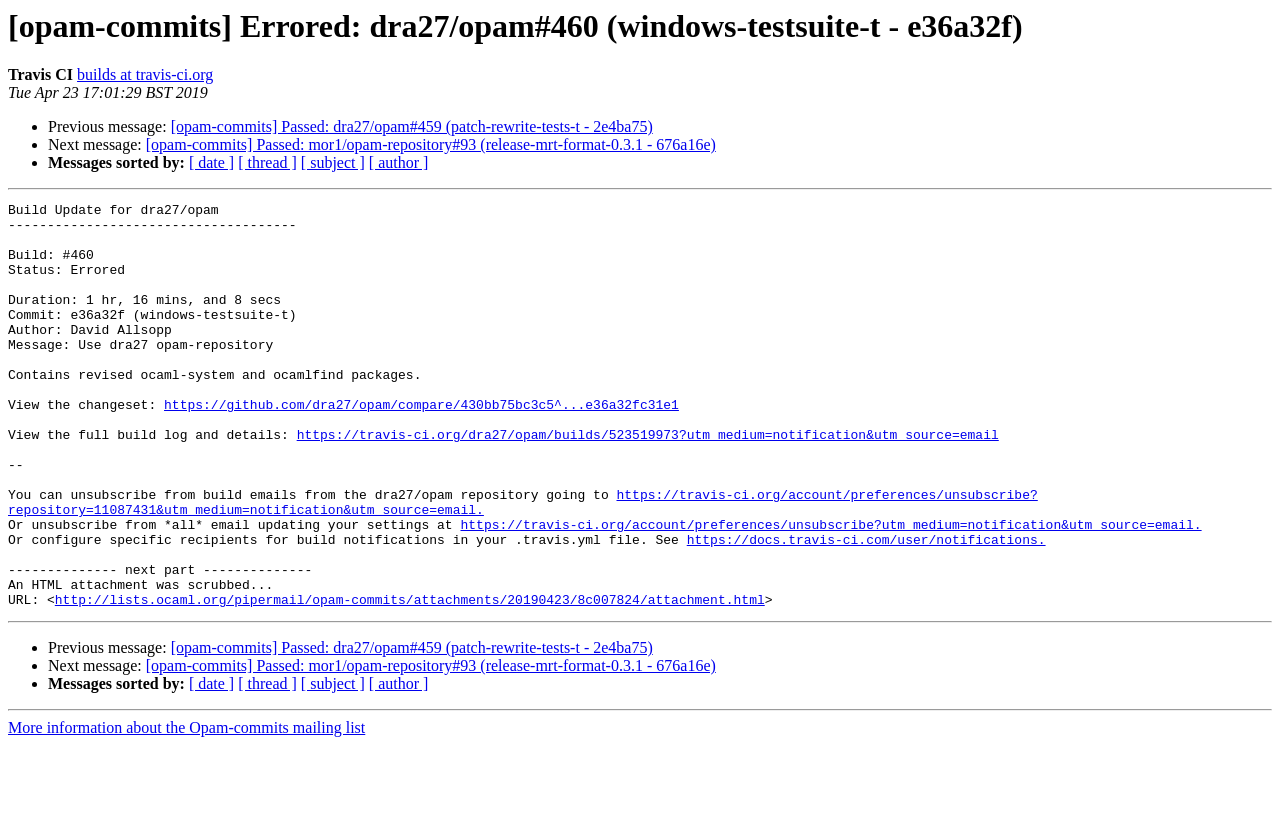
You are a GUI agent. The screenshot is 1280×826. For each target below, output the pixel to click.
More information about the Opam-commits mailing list (186, 808)
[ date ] (211, 162)
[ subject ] (333, 162)
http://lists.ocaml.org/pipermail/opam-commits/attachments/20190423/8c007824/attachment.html (410, 680)
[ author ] (399, 162)
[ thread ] (267, 162)
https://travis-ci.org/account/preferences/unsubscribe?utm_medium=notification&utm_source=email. (830, 590)
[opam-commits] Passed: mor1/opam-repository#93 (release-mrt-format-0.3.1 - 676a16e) (431, 144)
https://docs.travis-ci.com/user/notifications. (866, 608)
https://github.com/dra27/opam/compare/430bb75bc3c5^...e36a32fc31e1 (421, 446)
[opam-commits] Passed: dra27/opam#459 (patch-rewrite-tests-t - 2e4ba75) (412, 126)
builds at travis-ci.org (145, 74)
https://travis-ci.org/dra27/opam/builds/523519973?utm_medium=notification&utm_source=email (648, 482)
